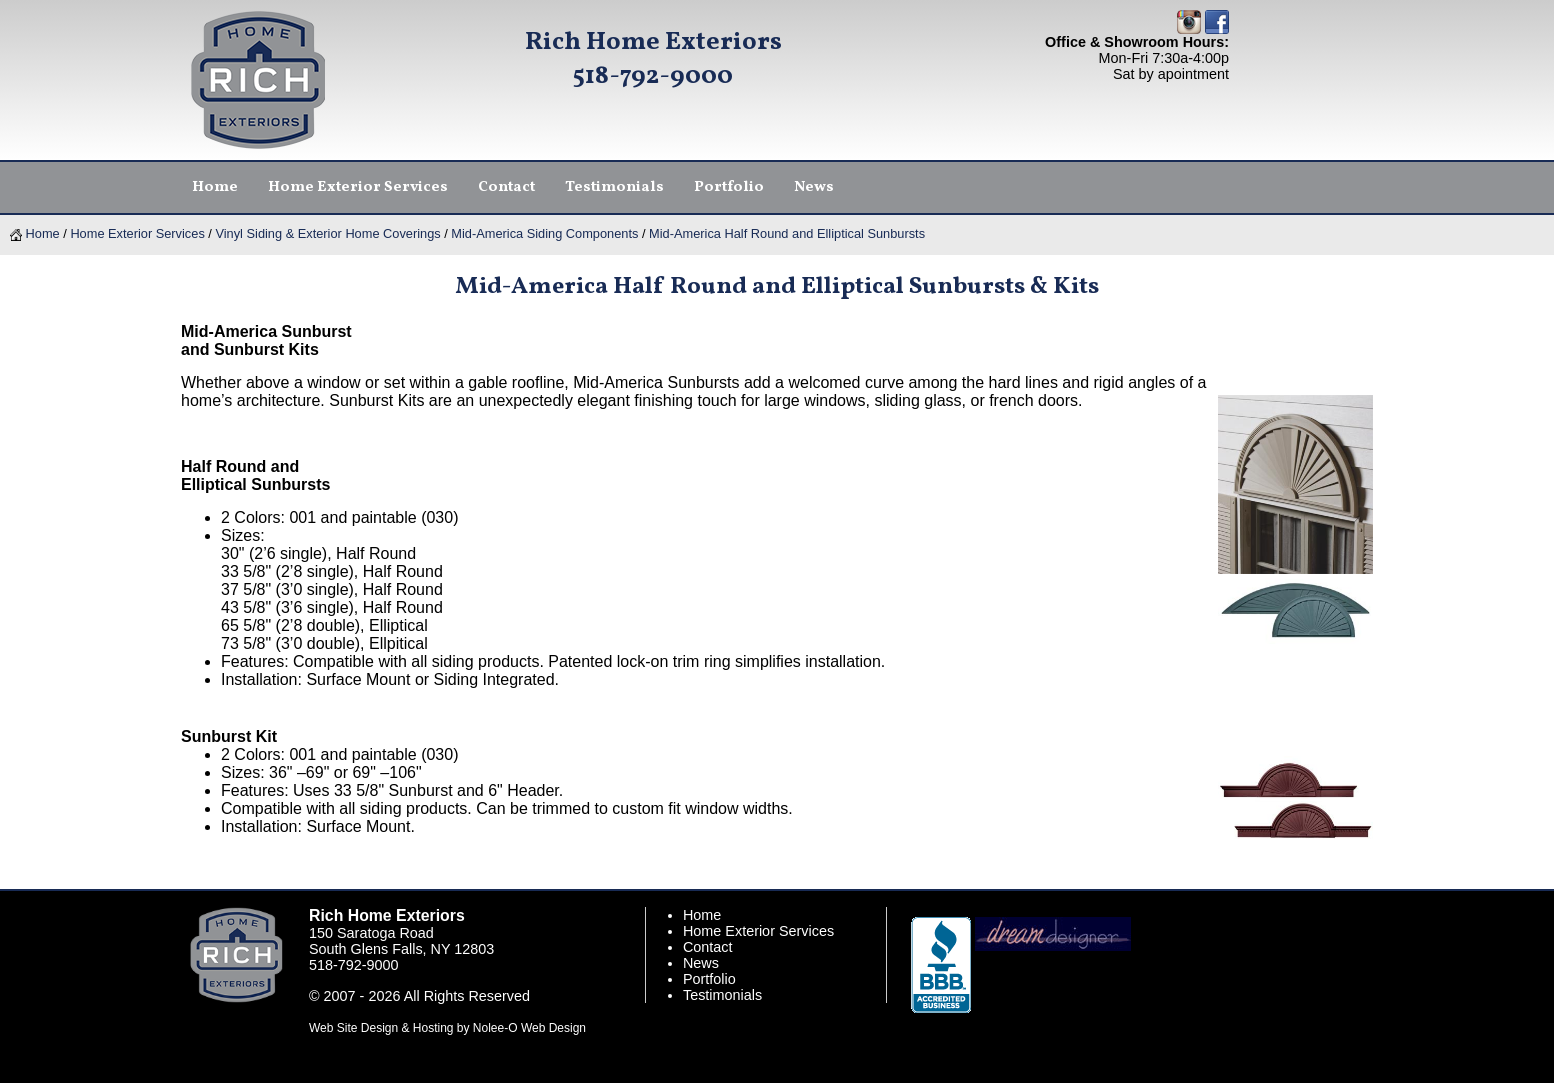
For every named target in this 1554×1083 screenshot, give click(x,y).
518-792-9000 (653, 76)
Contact (708, 947)
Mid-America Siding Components (544, 233)
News (701, 963)
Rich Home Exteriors (653, 42)
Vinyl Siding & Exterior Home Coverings (327, 233)
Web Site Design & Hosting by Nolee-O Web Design (447, 1028)
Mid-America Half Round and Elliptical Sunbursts (787, 233)
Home (35, 233)
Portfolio (709, 979)
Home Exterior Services (137, 233)
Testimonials (722, 995)
